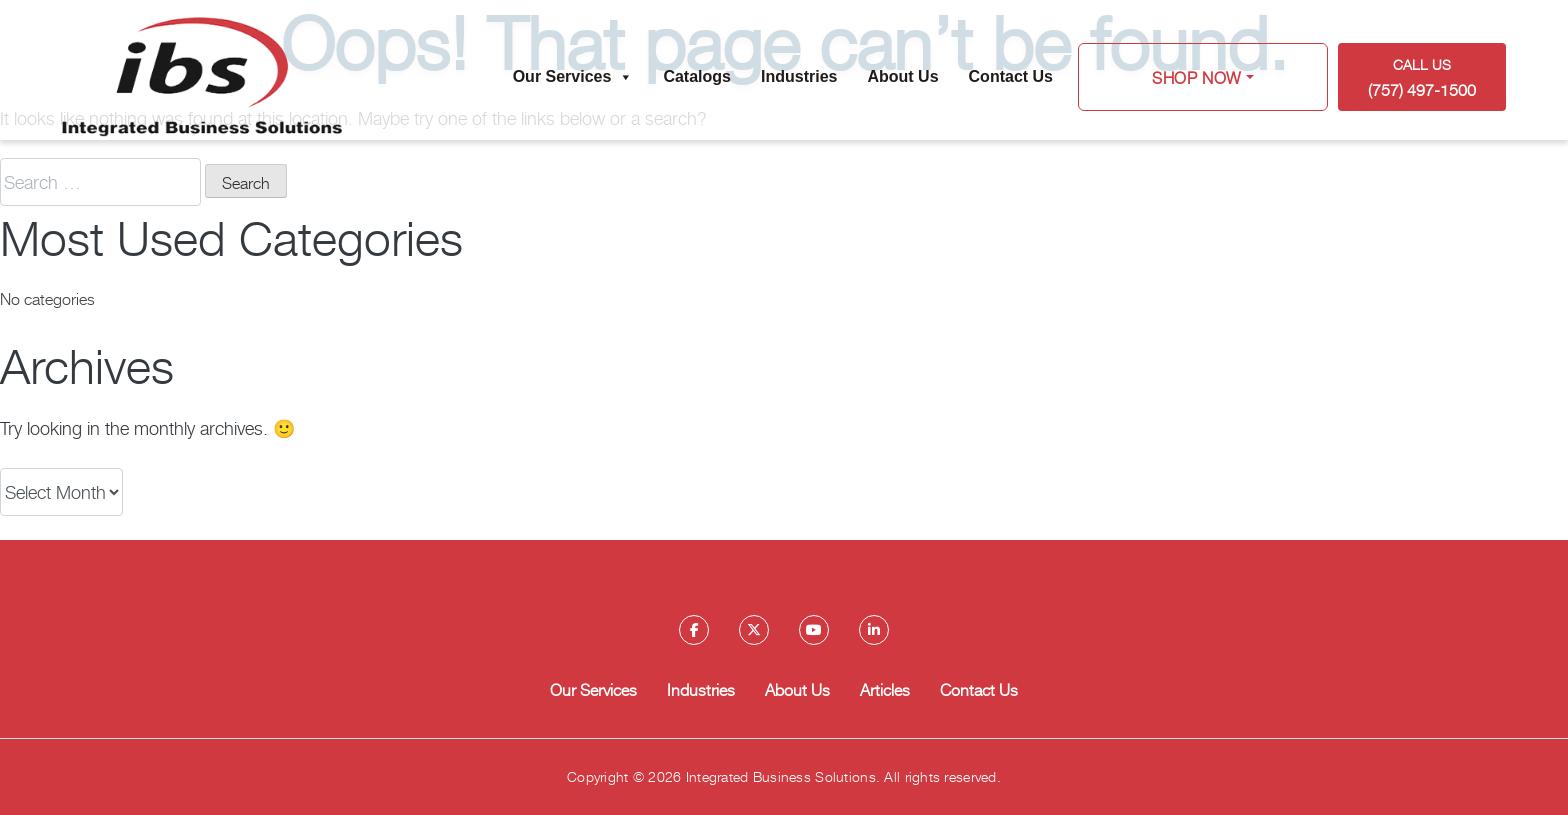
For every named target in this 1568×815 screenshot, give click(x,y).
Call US (1422, 77)
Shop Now (1197, 77)
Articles (885, 689)
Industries (799, 76)
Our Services (573, 77)
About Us (902, 76)
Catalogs (697, 76)
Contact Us (1011, 76)
